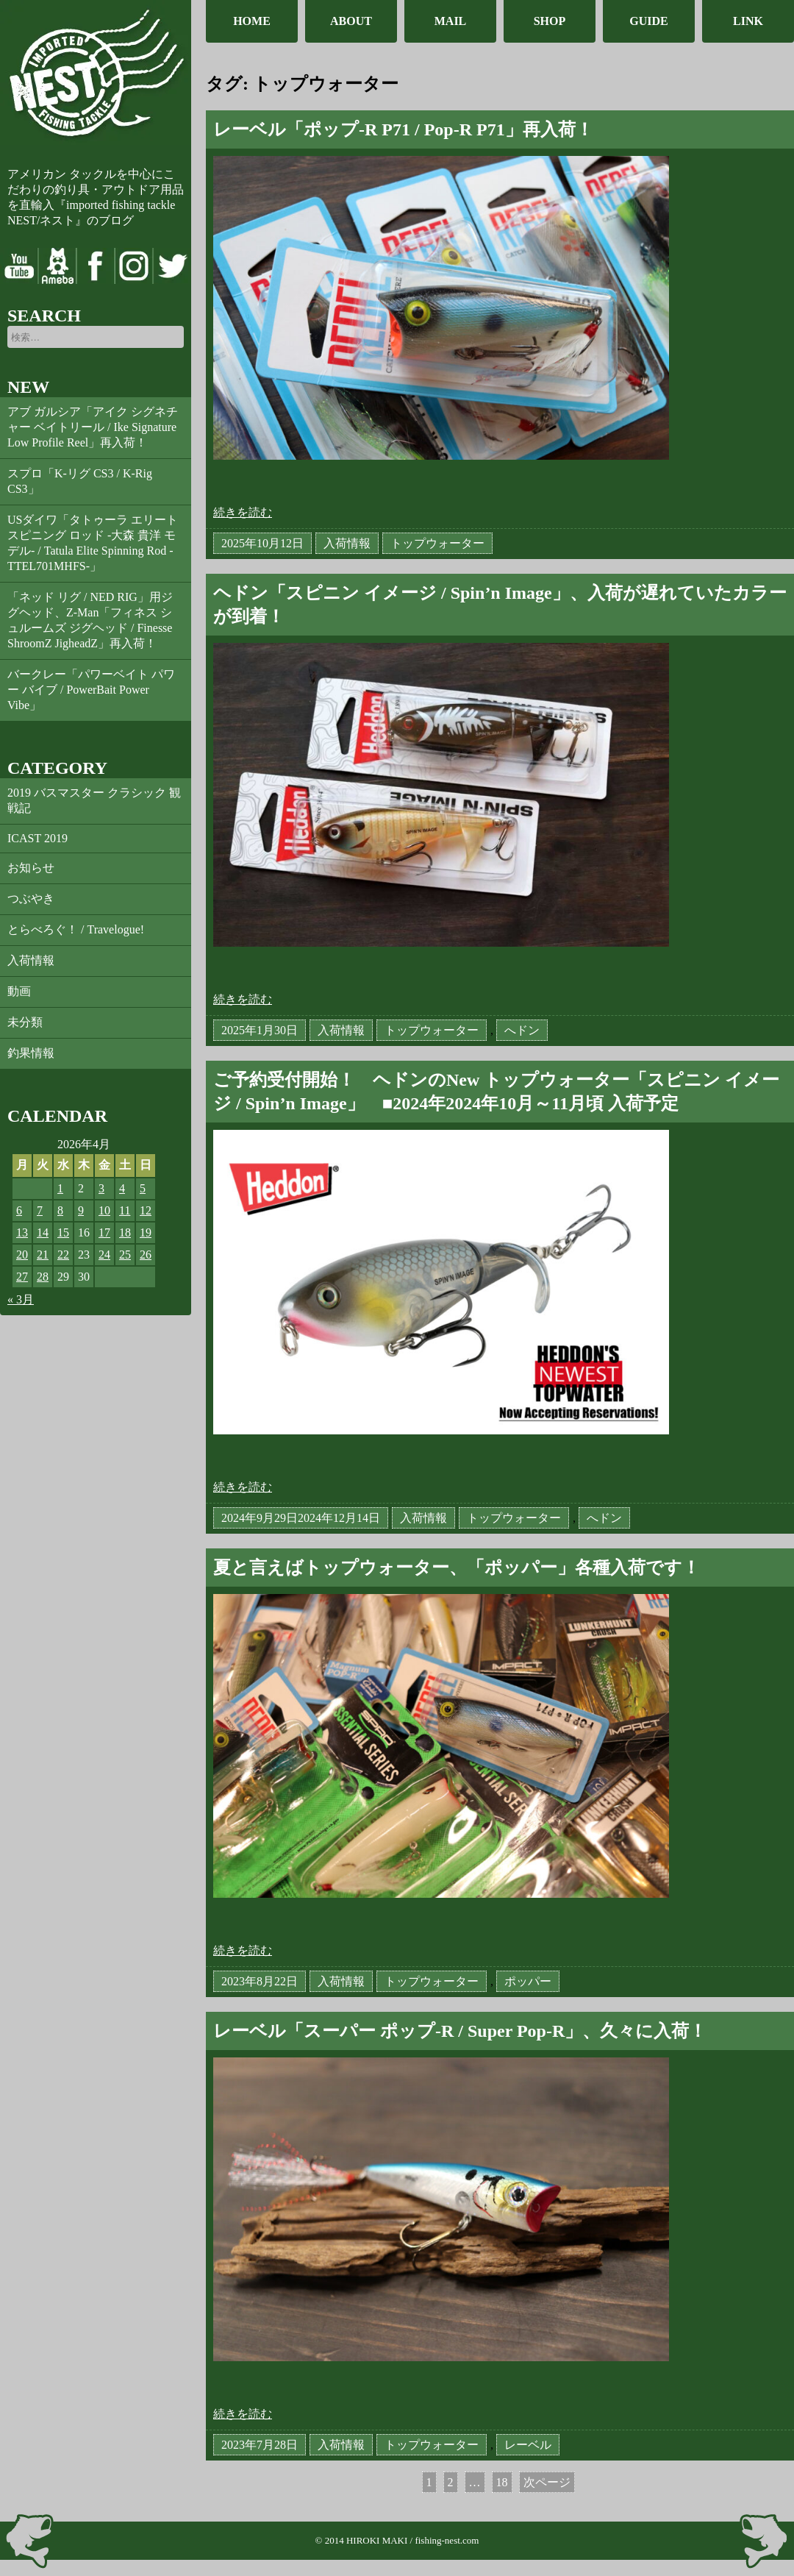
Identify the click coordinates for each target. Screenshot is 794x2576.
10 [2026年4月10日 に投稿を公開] (104, 1210)
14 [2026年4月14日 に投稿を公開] (43, 1232)
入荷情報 (30, 960)
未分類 (25, 1022)
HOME (252, 21)
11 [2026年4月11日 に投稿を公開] (124, 1210)
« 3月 (20, 1299)
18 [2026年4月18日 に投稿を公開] (125, 1232)
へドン (522, 1030)
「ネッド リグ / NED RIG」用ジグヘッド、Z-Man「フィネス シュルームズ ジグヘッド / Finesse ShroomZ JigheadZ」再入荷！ (90, 620)
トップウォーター (437, 543)
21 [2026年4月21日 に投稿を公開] (43, 1254)
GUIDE (648, 21)
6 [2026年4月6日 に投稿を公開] (19, 1210)
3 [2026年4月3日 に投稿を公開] (101, 1188)
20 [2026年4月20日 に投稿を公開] (22, 1254)
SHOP (550, 21)
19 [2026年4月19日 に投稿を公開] (145, 1232)
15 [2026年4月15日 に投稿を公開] (63, 1232)
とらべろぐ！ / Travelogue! (75, 929)
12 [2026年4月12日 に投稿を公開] (145, 1210)
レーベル (527, 2444)
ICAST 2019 (37, 838)
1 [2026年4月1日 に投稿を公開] (60, 1188)
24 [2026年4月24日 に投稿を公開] (104, 1254)
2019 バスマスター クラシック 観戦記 (94, 800)
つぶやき (30, 898)
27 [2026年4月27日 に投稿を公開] (22, 1276)
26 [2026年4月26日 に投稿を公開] (145, 1254)
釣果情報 (30, 1053)
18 (502, 2483)
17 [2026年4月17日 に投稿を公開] (104, 1232)
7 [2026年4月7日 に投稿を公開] (40, 1210)
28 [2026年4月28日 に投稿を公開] (43, 1276)
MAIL (450, 21)
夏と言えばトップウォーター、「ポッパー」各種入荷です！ (456, 1567)
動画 (19, 991)
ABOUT (351, 21)
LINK (748, 21)
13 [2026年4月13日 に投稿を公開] (22, 1232)
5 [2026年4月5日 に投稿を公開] (143, 1188)
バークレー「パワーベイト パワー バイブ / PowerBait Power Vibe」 (91, 689)
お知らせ (30, 867)
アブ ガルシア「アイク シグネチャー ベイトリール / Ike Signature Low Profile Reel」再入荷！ (92, 427)
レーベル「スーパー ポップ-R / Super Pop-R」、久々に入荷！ (460, 2030)
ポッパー (527, 1981)
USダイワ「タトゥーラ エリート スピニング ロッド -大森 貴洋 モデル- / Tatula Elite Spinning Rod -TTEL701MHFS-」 (92, 542)
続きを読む (242, 512)
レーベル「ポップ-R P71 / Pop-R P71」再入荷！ (403, 129)
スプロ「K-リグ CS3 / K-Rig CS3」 (79, 481)
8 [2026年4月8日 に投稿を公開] (60, 1210)
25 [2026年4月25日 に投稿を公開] (125, 1254)
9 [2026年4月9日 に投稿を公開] (81, 1210)
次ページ (547, 2482)
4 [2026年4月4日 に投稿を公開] (122, 1188)
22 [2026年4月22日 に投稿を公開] (63, 1254)
